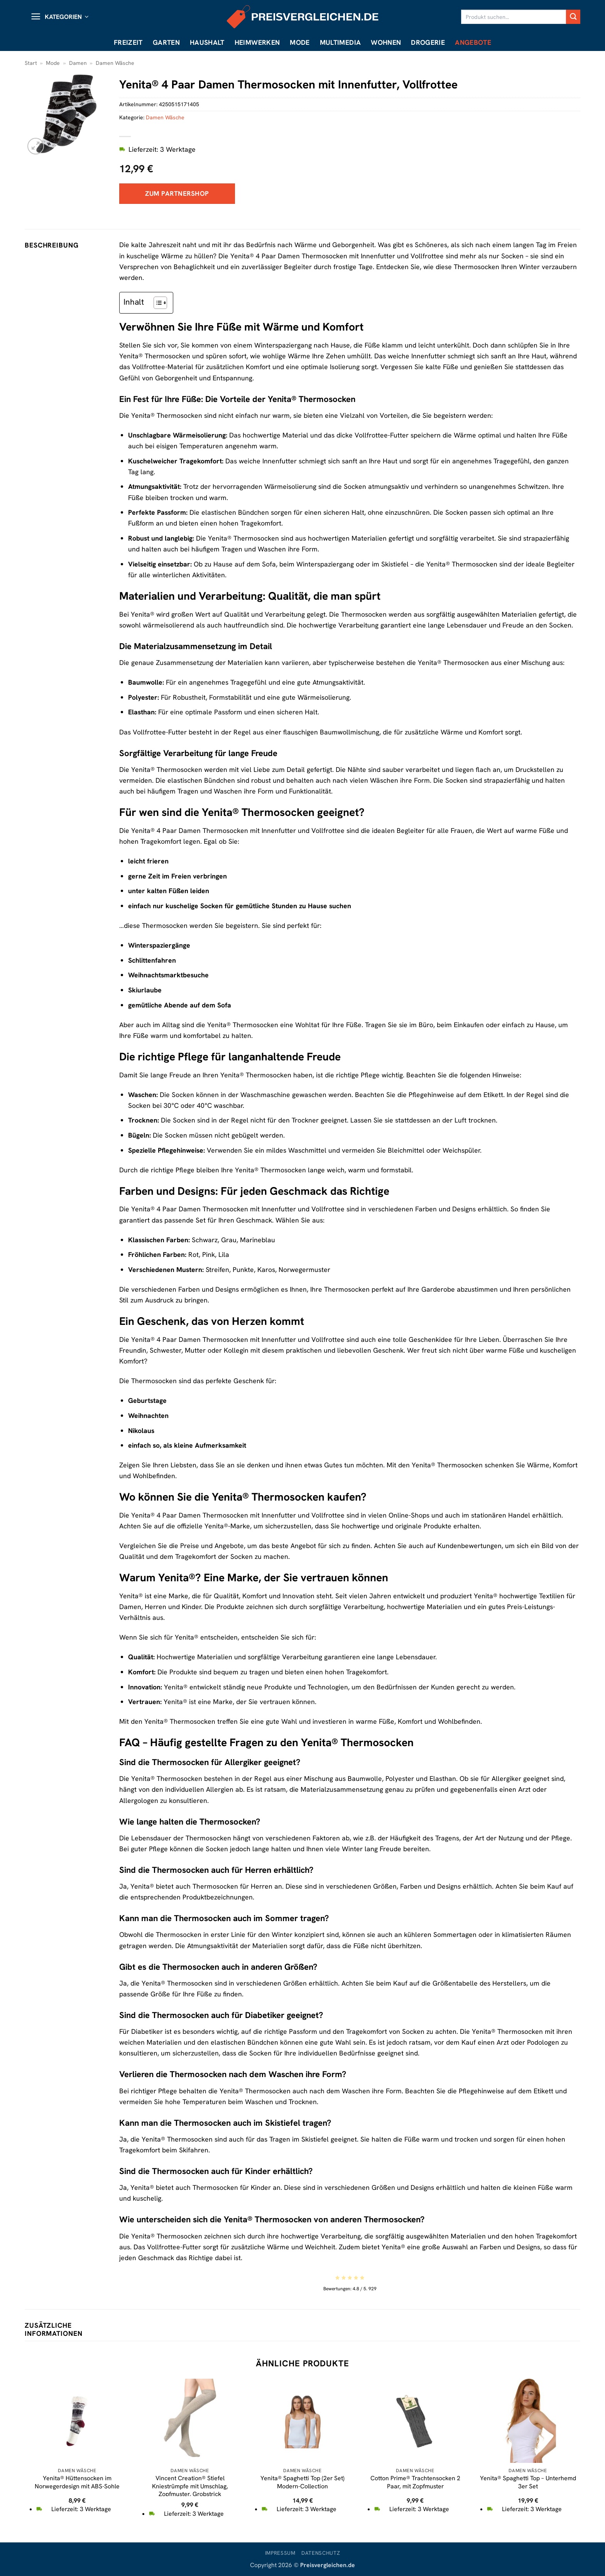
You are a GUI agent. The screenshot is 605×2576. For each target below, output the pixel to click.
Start (31, 62)
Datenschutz (320, 2553)
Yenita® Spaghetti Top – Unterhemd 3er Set (528, 2482)
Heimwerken (257, 42)
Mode (299, 42)
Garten (166, 42)
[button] (59, 17)
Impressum (280, 2553)
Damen (78, 62)
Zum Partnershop (177, 193)
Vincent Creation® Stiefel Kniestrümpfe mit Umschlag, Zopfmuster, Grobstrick (190, 2486)
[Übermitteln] (573, 17)
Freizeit (128, 42)
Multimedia (340, 42)
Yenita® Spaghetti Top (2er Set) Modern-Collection (302, 2482)
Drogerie (428, 42)
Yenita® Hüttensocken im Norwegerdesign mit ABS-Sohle (77, 2482)
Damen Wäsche (115, 62)
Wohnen (386, 42)
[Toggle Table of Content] (156, 302)
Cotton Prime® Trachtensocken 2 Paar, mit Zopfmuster (415, 2482)
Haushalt (207, 42)
